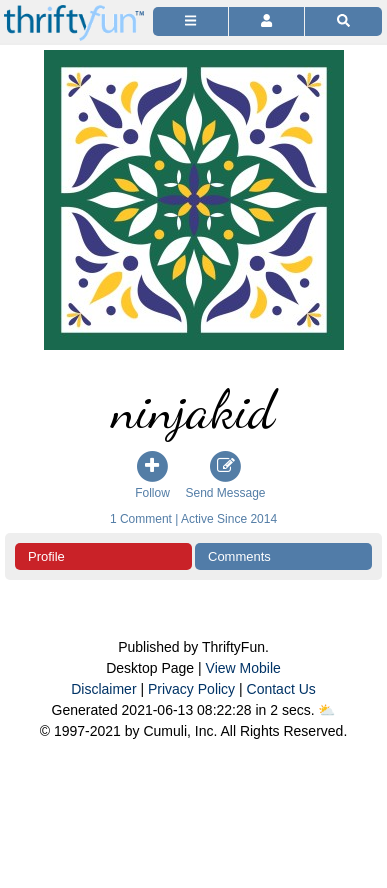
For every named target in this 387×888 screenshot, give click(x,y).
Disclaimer (103, 689)
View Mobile (243, 668)
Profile (46, 556)
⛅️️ (326, 710)
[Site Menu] (190, 21)
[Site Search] (343, 21)
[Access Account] (266, 21)
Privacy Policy (191, 689)
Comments (239, 556)
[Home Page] (74, 11)
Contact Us (281, 689)
